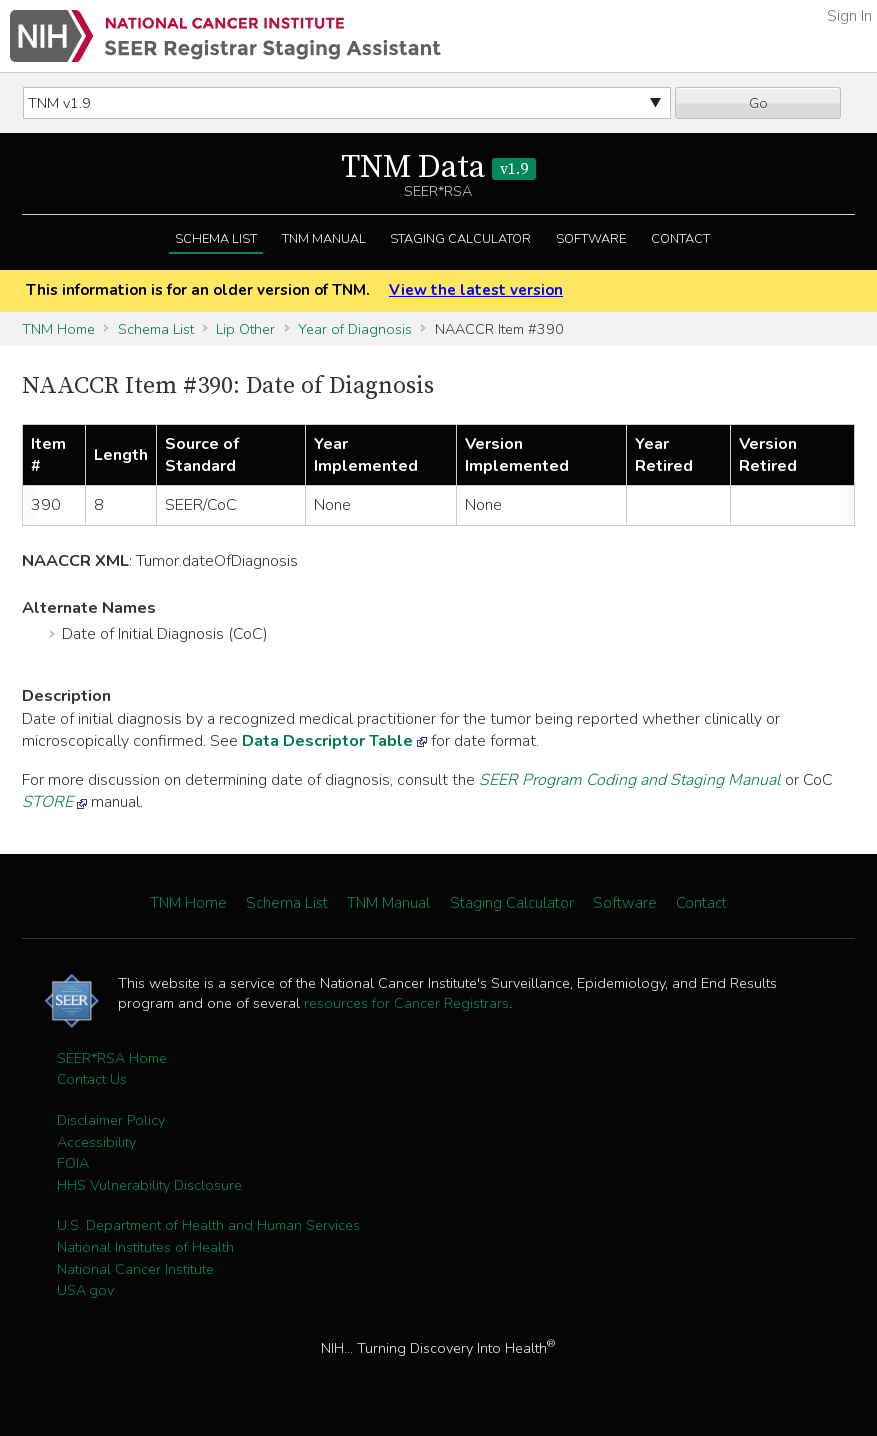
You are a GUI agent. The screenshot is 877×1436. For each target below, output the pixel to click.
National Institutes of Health (145, 1247)
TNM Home (58, 329)
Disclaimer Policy (111, 1120)
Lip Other (245, 329)
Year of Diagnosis (355, 329)
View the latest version (476, 290)
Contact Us (92, 1079)
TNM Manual (324, 239)
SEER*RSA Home (112, 1058)
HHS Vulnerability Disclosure (149, 1185)
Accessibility (96, 1142)
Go (758, 103)
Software (591, 239)
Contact (680, 239)
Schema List (216, 239)
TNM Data (438, 168)
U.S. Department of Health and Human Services (208, 1225)
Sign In (849, 16)
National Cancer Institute (135, 1269)
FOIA (73, 1163)
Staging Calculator (460, 239)
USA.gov (85, 1290)
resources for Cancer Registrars (406, 1003)
